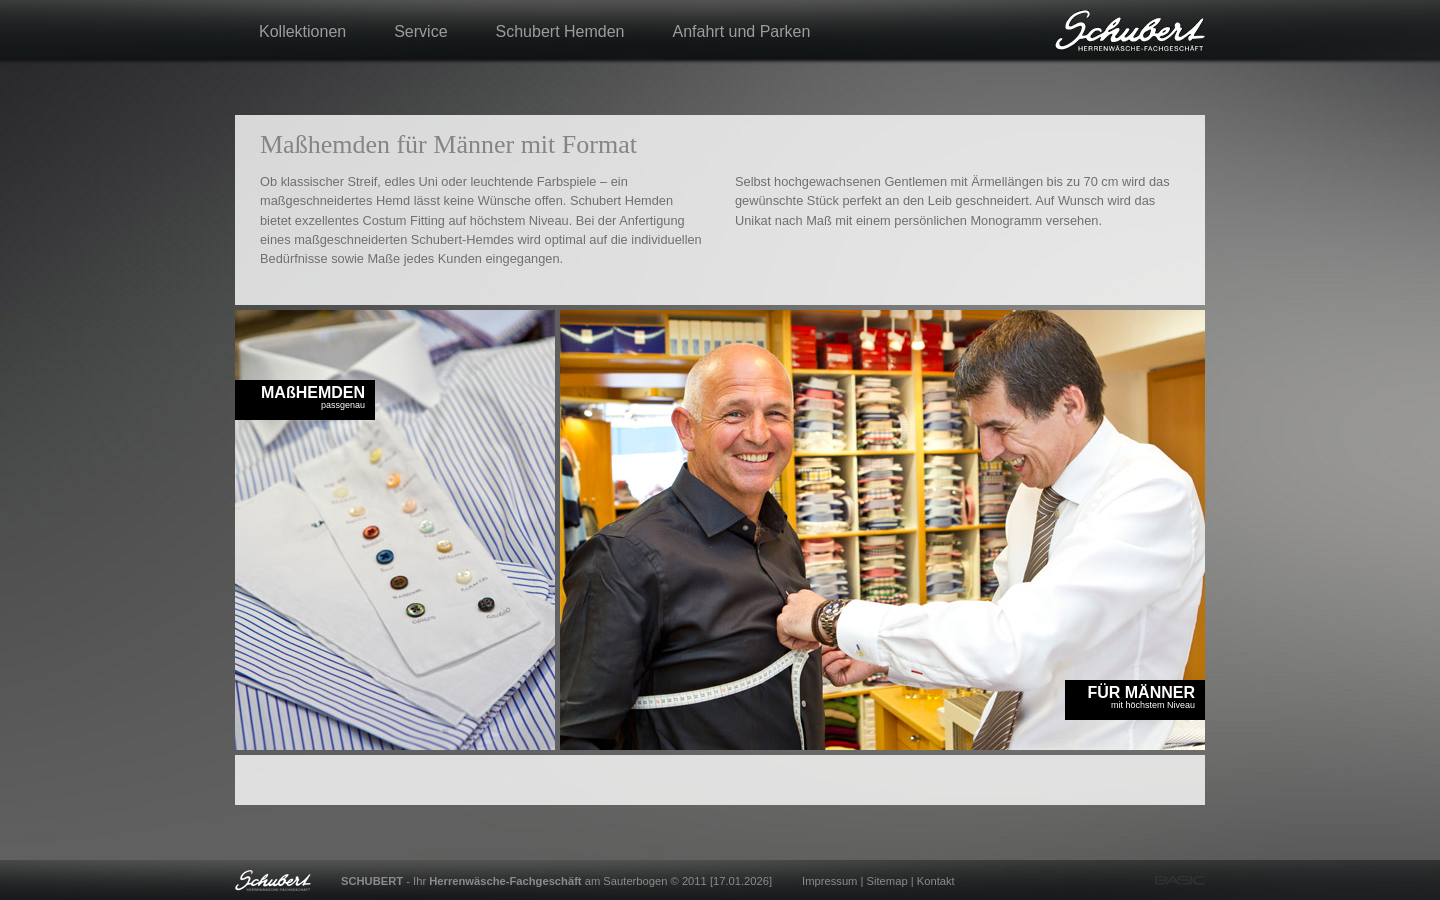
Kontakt (936, 881)
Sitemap (887, 881)
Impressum (829, 881)
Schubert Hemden (560, 31)
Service (420, 31)
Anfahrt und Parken (742, 31)
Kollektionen (302, 31)
